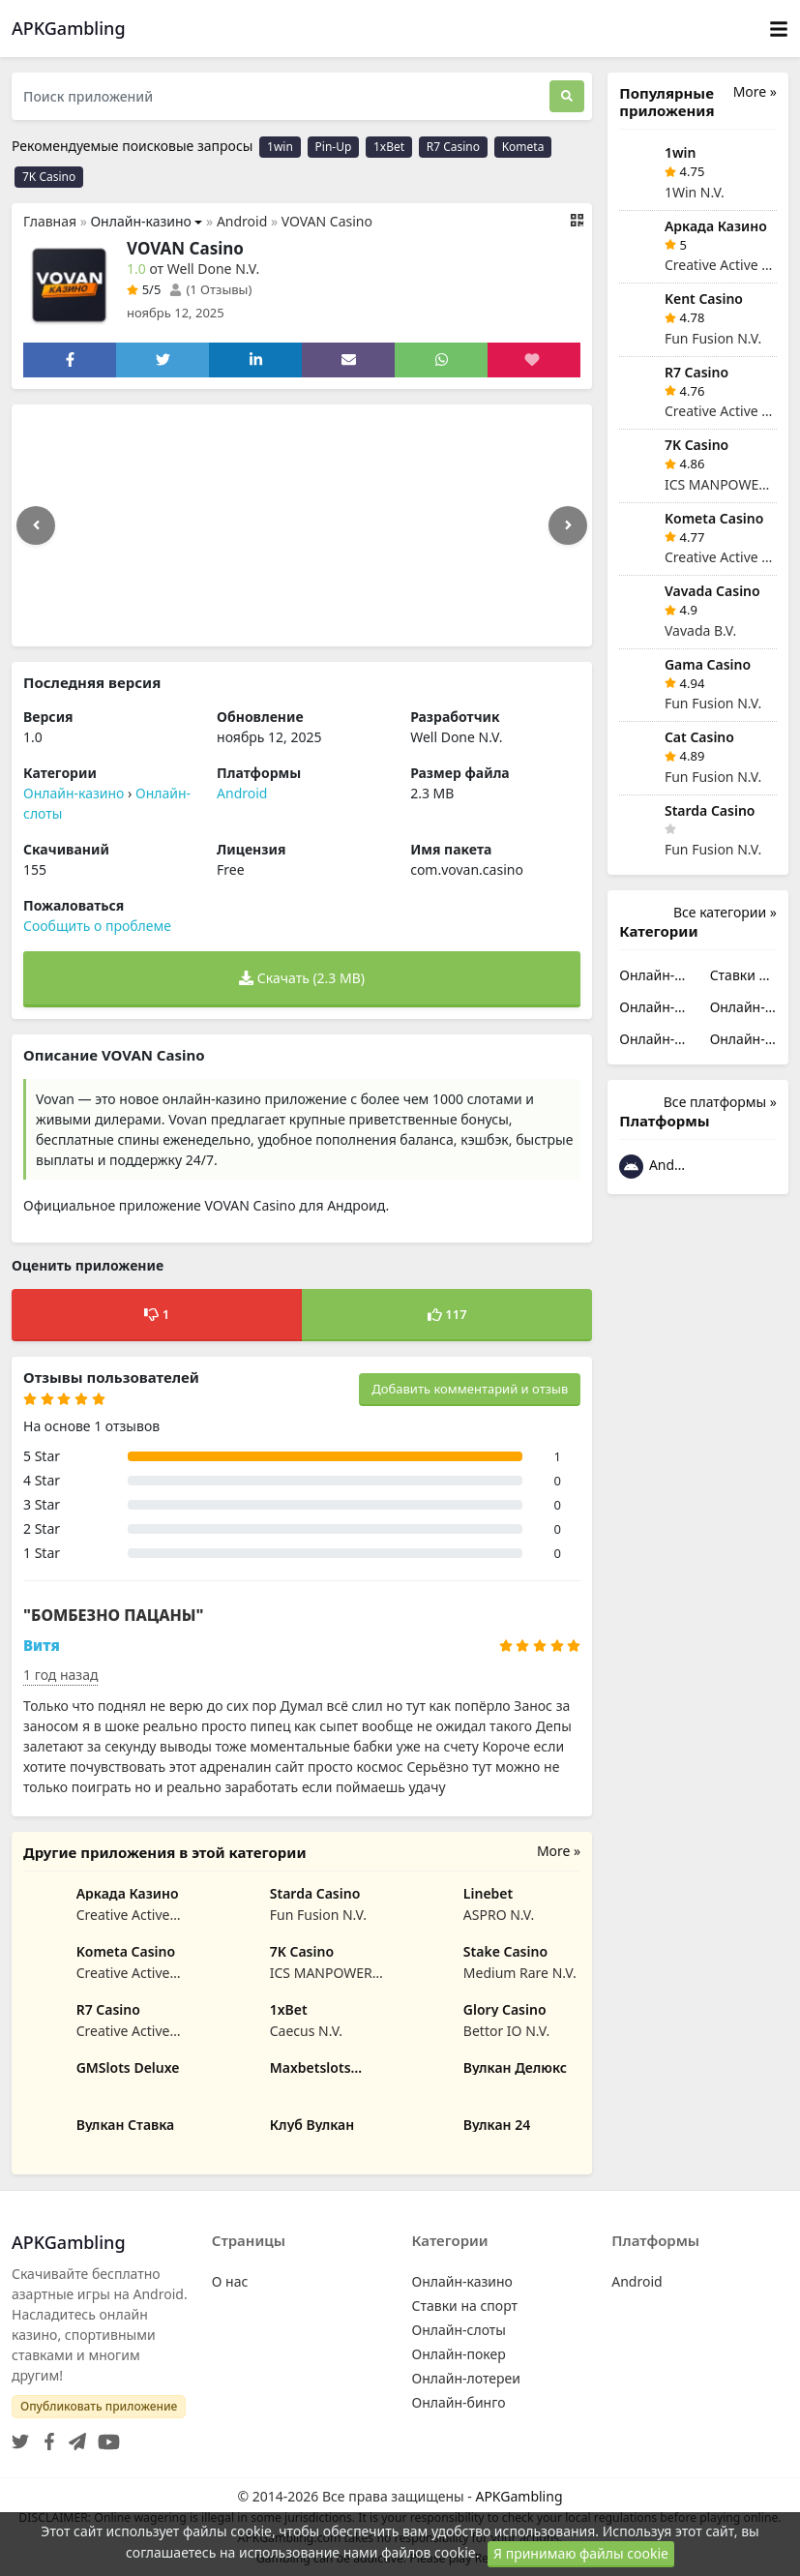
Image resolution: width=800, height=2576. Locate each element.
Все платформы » (720, 1102)
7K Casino (48, 176)
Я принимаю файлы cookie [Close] (580, 2553)
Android (242, 221)
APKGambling (518, 2496)
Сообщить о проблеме (97, 925)
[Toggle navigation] (778, 28)
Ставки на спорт (743, 975)
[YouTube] (105, 2436)
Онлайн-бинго (743, 1039)
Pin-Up (333, 146)
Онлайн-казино (140, 221)
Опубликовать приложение (98, 2406)
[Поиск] (566, 96)
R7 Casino (453, 146)
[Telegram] (73, 2436)
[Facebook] (45, 2436)
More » (558, 1850)
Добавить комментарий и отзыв (469, 1388)
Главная (49, 221)
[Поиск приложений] (280, 96)
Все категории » (725, 912)
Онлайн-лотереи (652, 1039)
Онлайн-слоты (652, 1007)
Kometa (523, 146)
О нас (230, 2281)
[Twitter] (20, 2436)
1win (280, 146)
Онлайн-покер (743, 1007)
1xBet (388, 146)
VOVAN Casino (326, 221)
